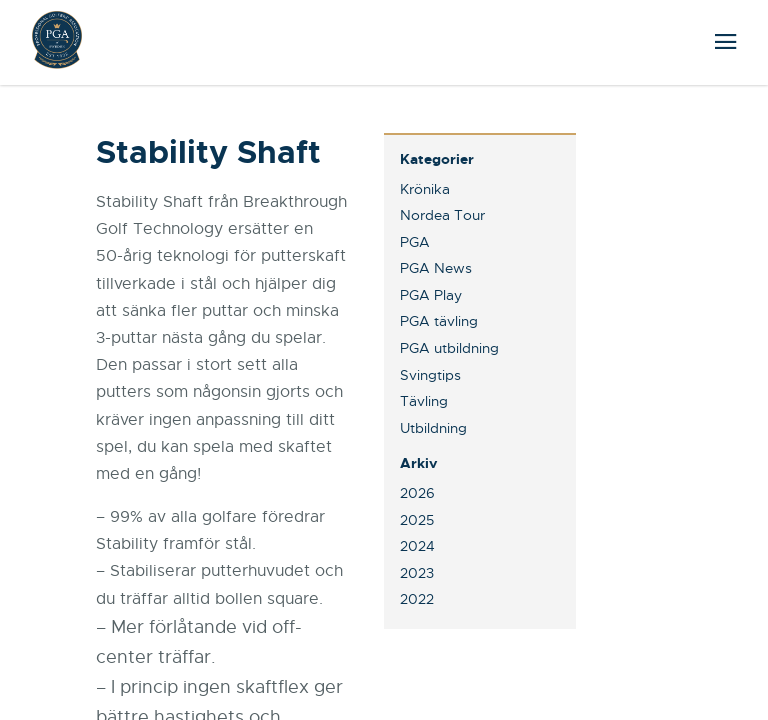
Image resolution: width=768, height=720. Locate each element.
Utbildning (433, 428)
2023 (417, 573)
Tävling (424, 401)
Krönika (425, 189)
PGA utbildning (449, 348)
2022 (417, 599)
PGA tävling (439, 321)
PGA (415, 242)
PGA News (436, 268)
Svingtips (430, 375)
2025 (417, 520)
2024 (417, 546)
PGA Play (431, 295)
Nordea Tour (442, 215)
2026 (417, 493)
